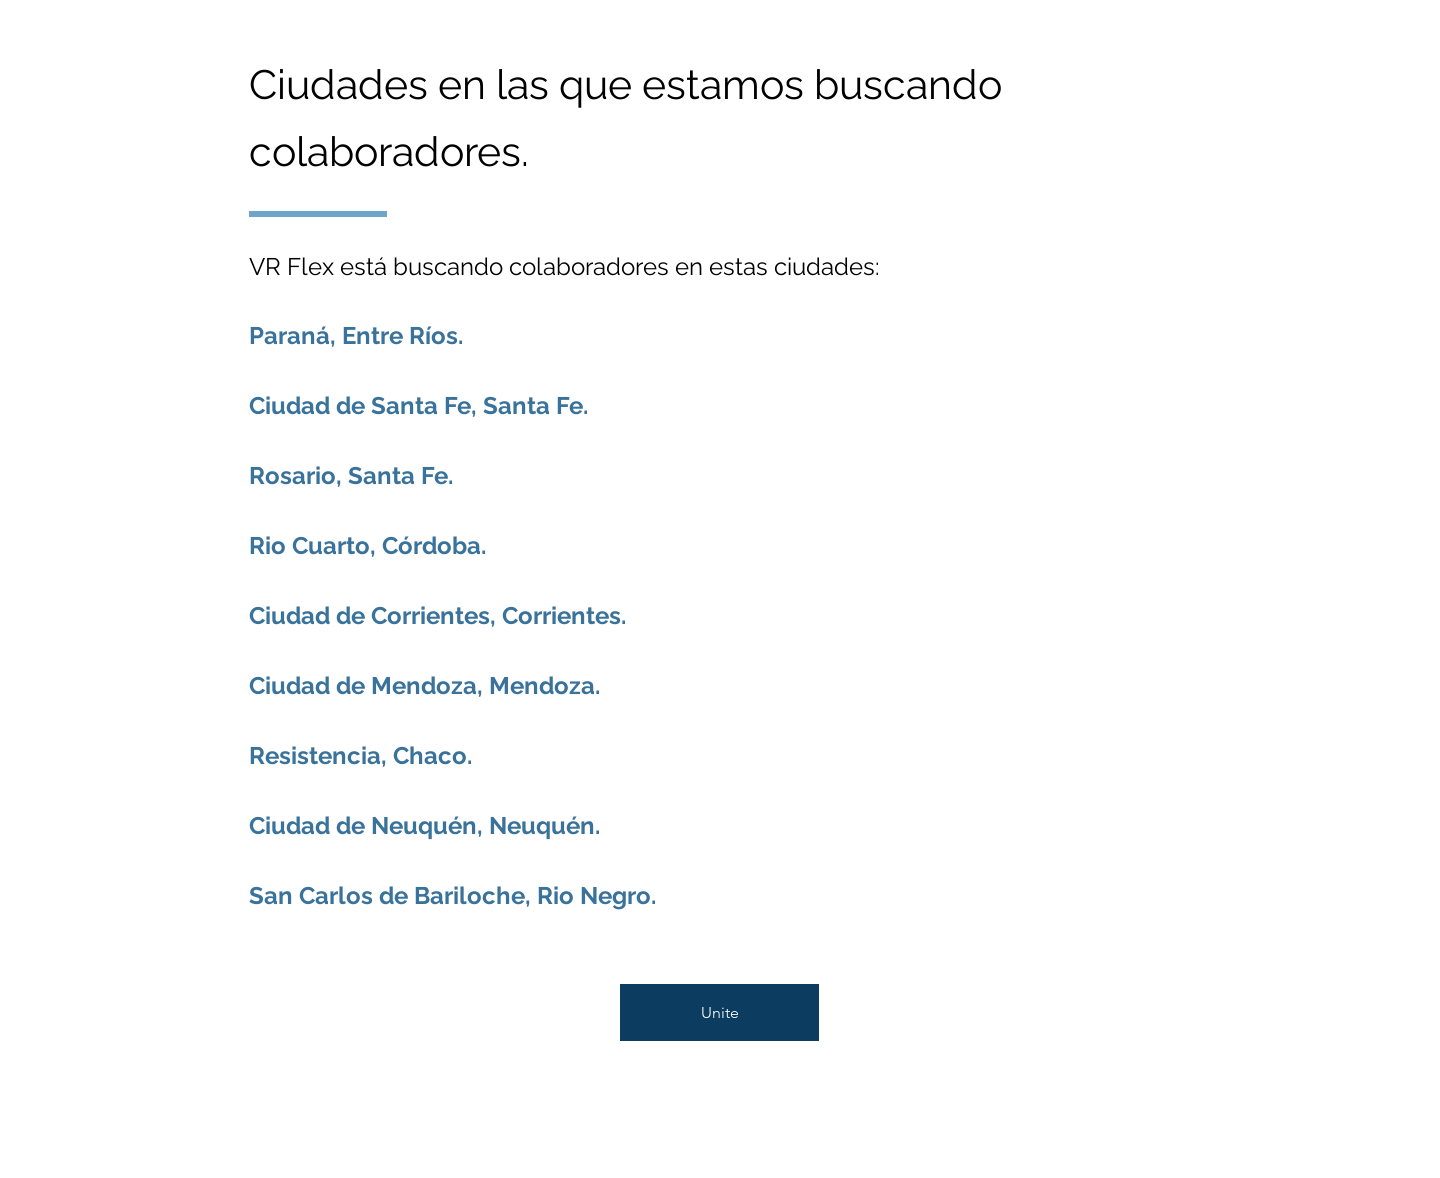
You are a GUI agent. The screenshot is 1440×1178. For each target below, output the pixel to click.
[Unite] (719, 1012)
